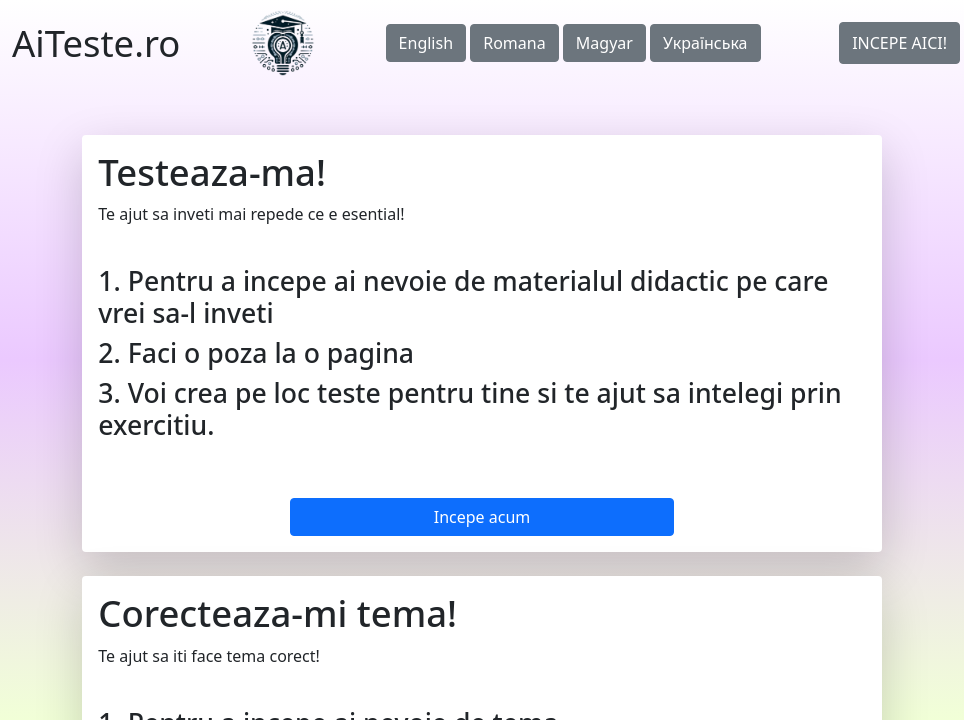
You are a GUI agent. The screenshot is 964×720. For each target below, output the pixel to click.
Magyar (604, 43)
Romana (514, 43)
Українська (705, 43)
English (426, 43)
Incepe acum (482, 517)
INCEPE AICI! (899, 43)
